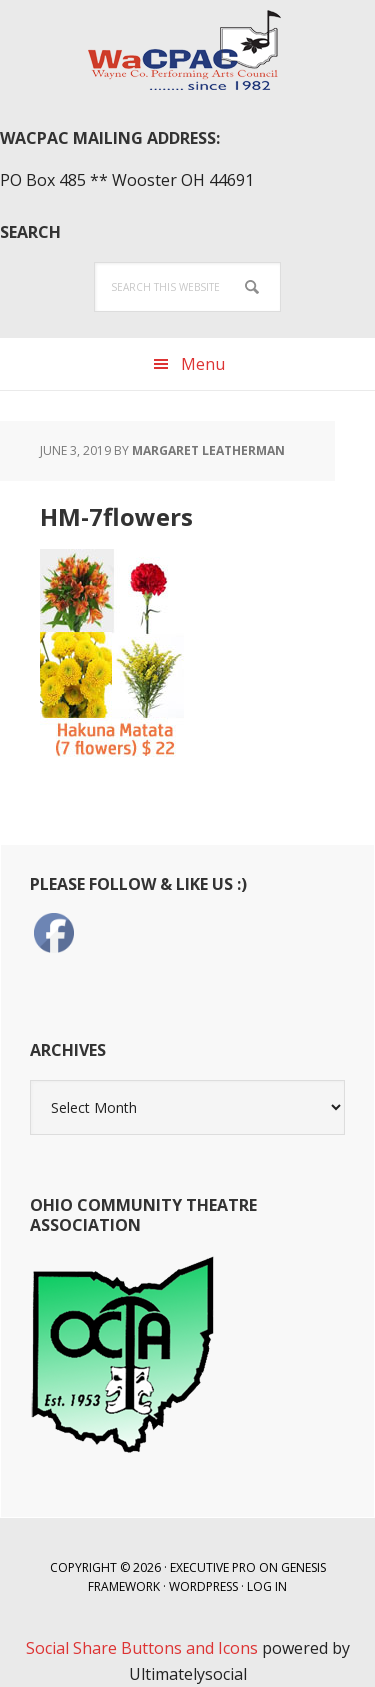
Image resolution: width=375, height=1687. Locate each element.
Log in (267, 1586)
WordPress (203, 1586)
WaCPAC (188, 50)
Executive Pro (213, 1567)
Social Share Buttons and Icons (142, 1648)
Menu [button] (203, 364)
